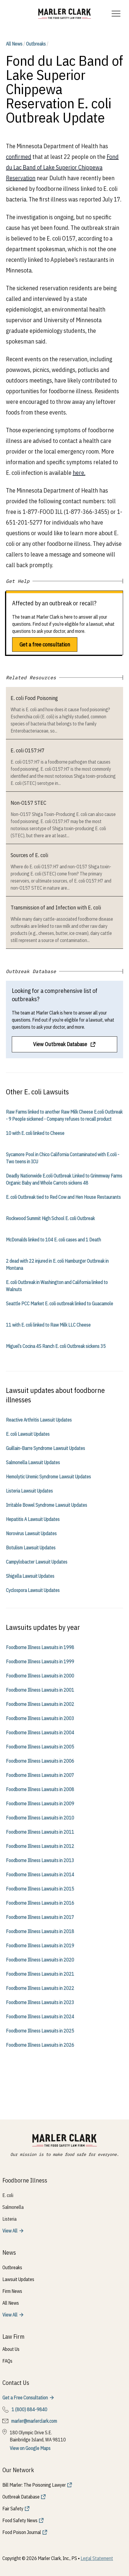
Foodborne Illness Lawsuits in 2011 (40, 1832)
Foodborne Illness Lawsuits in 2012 (40, 1846)
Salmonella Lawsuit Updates (33, 1462)
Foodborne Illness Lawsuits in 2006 (40, 1761)
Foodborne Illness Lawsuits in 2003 (40, 1718)
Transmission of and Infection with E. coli (56, 907)
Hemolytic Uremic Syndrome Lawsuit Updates (48, 1477)
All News (14, 44)
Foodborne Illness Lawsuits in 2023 (40, 2002)
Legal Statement (97, 2558)
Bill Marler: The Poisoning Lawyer (34, 2485)
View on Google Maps (30, 2448)
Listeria (9, 2219)
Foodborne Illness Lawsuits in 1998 (40, 1647)
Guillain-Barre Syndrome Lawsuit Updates (45, 1448)
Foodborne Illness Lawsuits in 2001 (40, 1690)
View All (9, 2231)
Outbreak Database (21, 2497)
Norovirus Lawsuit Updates (31, 1533)
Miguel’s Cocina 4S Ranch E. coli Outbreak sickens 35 (56, 1346)
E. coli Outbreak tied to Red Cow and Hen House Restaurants (63, 1197)
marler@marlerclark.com (34, 2421)
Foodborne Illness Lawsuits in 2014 (40, 1874)
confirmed (18, 157)
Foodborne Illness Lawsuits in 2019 (40, 1945)
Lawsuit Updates (18, 2279)
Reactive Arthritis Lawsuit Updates (39, 1420)
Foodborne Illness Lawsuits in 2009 (40, 1803)
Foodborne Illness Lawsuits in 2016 (40, 1903)
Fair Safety (12, 2509)
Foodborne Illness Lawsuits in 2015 (40, 1889)
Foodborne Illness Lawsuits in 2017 (40, 1917)
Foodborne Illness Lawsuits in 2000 (40, 1676)
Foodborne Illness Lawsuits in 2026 (40, 2045)
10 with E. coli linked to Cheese (35, 1133)
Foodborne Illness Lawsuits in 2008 (40, 1789)
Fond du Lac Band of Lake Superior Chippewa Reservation (62, 167)
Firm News (12, 2291)
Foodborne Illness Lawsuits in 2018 (40, 1931)
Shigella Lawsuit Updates (30, 1576)
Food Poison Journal (21, 2532)
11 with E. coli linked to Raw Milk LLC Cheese (48, 1325)
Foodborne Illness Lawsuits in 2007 (40, 1775)
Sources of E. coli (29, 855)
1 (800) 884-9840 (29, 2409)
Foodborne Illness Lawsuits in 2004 (40, 1732)
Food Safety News (19, 2520)
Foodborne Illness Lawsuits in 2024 (40, 2016)
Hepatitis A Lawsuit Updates (33, 1519)
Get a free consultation (44, 644)
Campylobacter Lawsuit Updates (36, 1562)
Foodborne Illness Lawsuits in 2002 (40, 1704)
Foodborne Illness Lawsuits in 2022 (40, 1988)
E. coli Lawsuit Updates (28, 1434)
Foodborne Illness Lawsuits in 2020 (40, 1960)
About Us (10, 2349)
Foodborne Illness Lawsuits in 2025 (40, 2031)
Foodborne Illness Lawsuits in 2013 (40, 1860)
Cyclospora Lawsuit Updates (33, 1590)
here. (79, 473)
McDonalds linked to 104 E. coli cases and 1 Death (53, 1240)
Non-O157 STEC (28, 802)
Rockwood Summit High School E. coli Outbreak (50, 1218)
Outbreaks (36, 44)
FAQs (7, 2361)
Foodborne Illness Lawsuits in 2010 (40, 1818)
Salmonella (13, 2207)
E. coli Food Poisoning (34, 698)
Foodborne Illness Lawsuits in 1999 (40, 1661)
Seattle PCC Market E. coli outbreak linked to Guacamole (59, 1303)
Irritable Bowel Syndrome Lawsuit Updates (46, 1505)
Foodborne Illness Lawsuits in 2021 (40, 1974)
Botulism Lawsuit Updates (30, 1548)
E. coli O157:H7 (28, 750)
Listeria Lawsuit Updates (29, 1491)
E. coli (7, 2195)
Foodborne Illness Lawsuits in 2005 (40, 1747)
